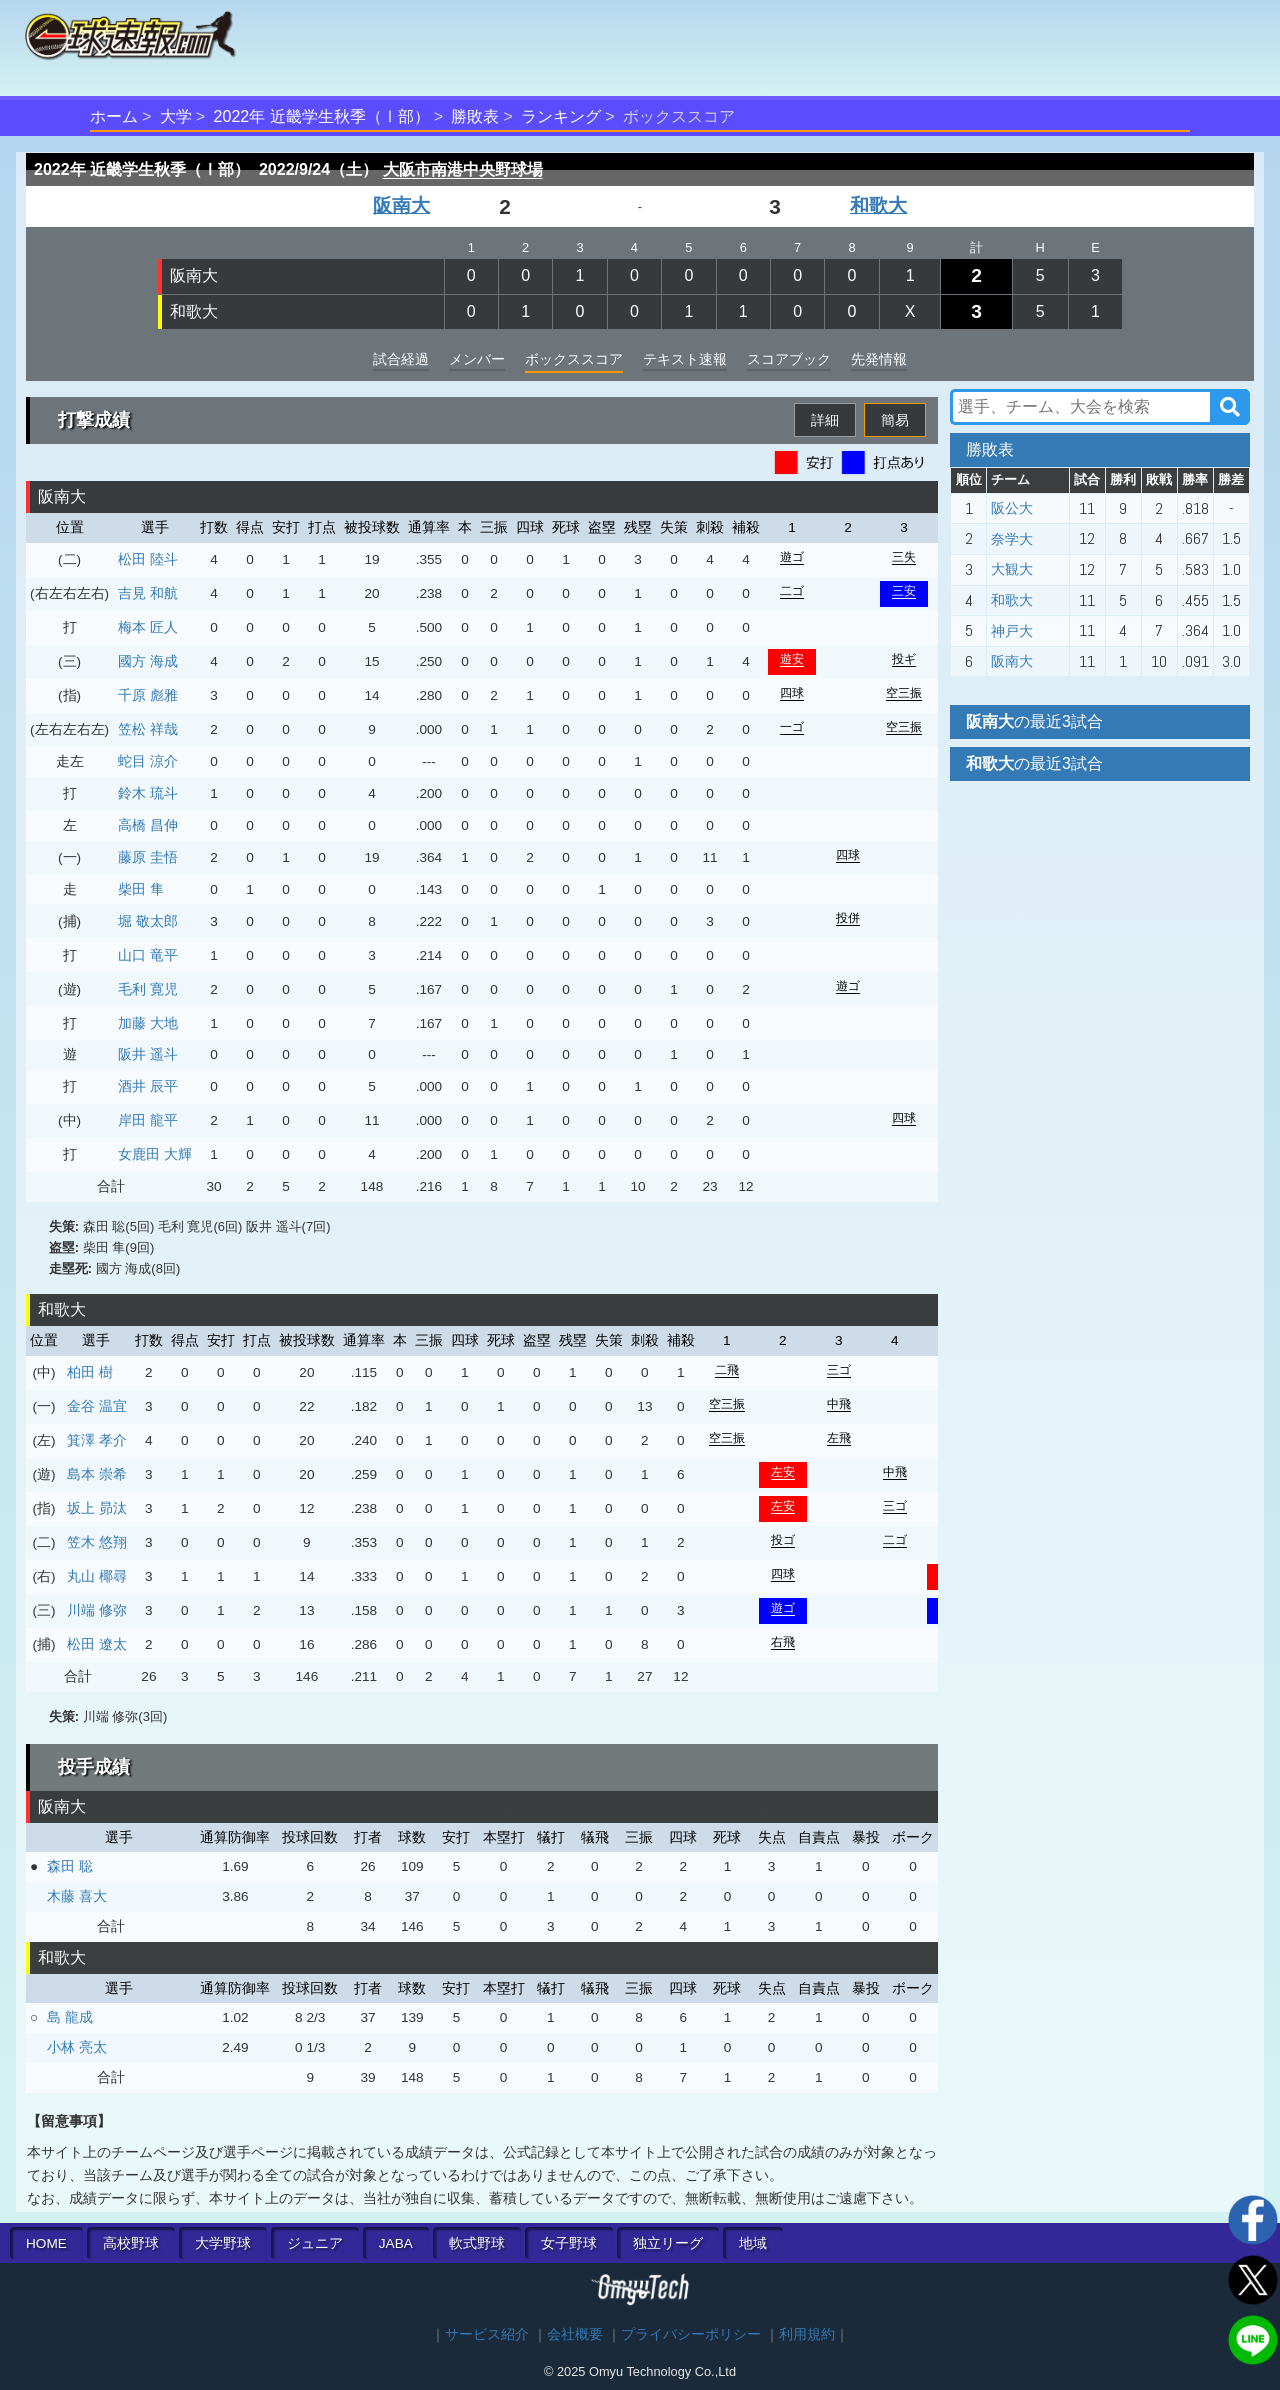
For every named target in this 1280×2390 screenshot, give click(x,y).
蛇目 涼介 (148, 761)
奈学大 (1012, 539)
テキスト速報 (685, 359)
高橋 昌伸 (148, 825)
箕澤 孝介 (97, 1440)
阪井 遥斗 (148, 1054)
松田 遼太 (97, 1644)
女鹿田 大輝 (155, 1154)
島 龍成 (70, 2017)
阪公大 (1012, 508)
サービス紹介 (487, 2334)
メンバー (477, 359)
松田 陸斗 (148, 559)
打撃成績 (94, 420)
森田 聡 (70, 1866)
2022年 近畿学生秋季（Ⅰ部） (322, 116)
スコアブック (789, 359)
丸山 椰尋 (97, 1576)
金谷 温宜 (97, 1406)
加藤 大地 (148, 1023)
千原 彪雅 (148, 695)
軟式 (477, 2243)
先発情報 (879, 359)
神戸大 (1012, 631)
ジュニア (315, 2243)
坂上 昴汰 (97, 1508)
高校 (131, 2243)
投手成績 (94, 1767)
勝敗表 (475, 116)
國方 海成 (148, 661)
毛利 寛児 (148, 989)
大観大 (1012, 569)
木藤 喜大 (77, 1896)
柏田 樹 (90, 1372)
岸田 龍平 (148, 1120)
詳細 (825, 420)
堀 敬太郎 (148, 921)
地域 (753, 2243)
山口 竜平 (148, 955)
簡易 (895, 420)
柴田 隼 (141, 889)
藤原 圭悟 (148, 857)
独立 (668, 2243)
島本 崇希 (97, 1474)
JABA (396, 2243)
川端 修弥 (97, 1610)
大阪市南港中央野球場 (463, 169)
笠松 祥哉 (148, 729)
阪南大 (401, 205)
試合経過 (401, 359)
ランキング (561, 116)
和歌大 (878, 205)
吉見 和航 (148, 593)
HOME (46, 2243)
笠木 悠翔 (97, 1542)
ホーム (114, 116)
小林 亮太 (77, 2047)
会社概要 (575, 2334)
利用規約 (807, 2334)
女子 (569, 2243)
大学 (176, 116)
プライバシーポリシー (691, 2334)
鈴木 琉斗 (148, 793)
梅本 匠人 (148, 627)
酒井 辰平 (148, 1086)
